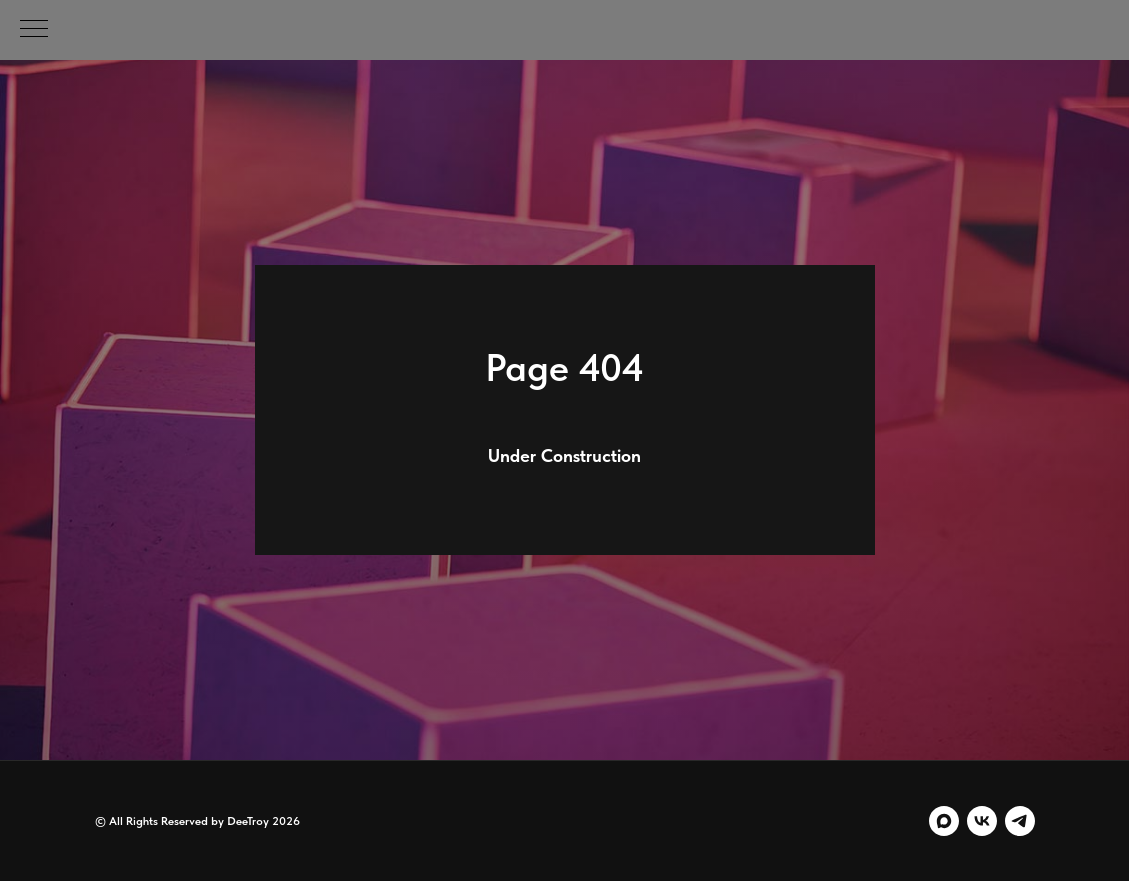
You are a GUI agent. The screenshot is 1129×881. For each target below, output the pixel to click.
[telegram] (1020, 821)
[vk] (982, 821)
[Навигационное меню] (34, 30)
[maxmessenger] (944, 821)
